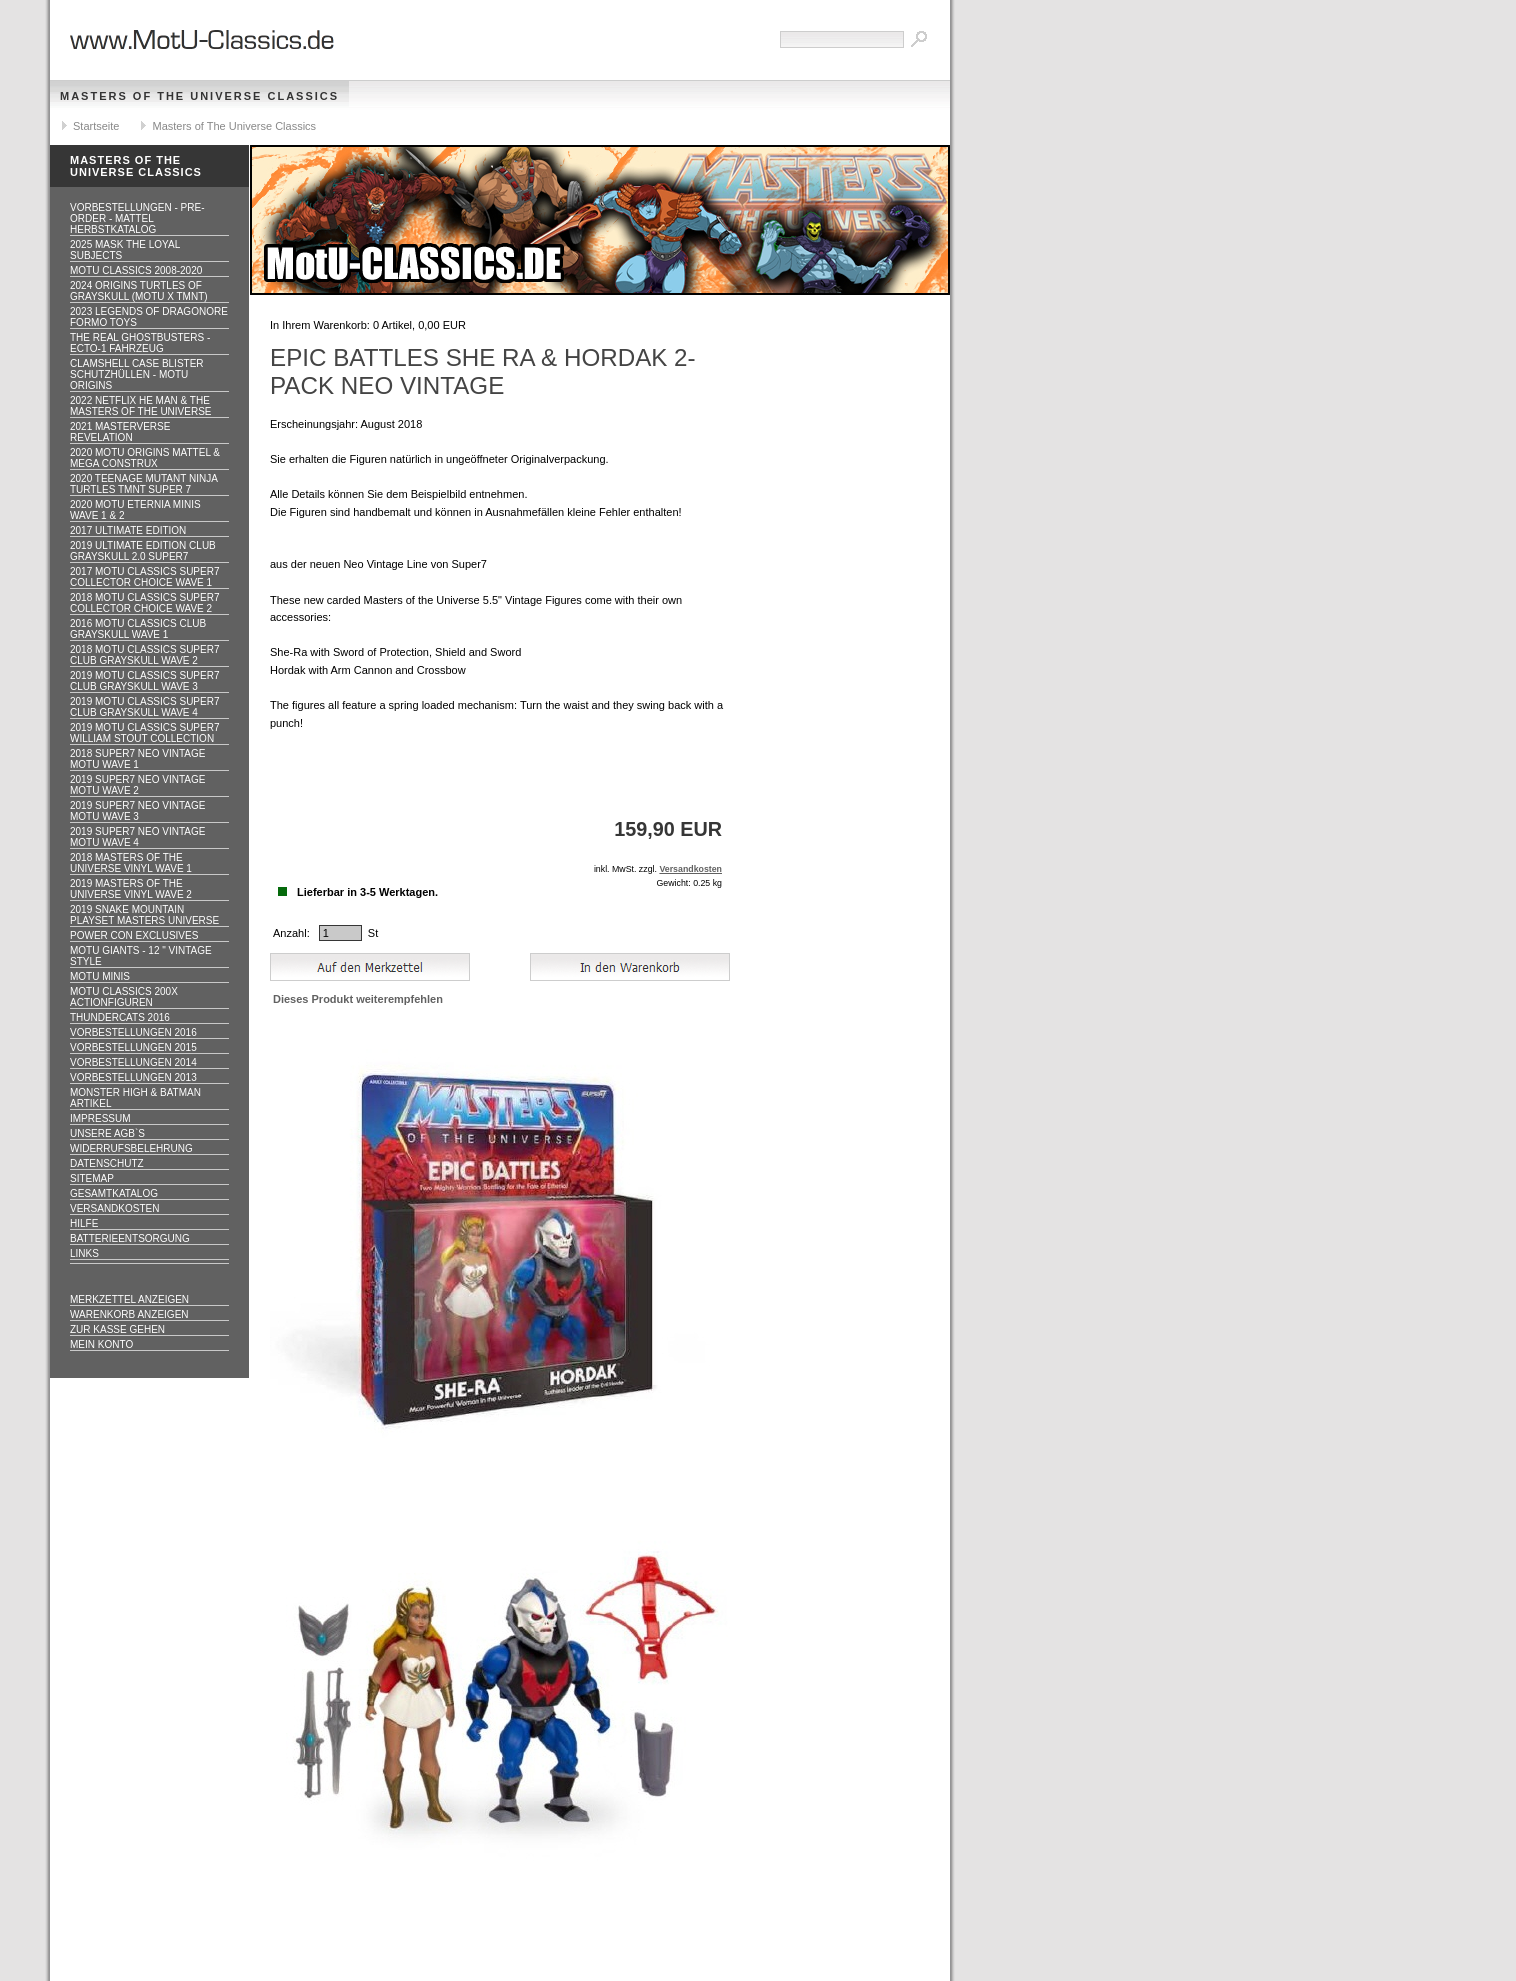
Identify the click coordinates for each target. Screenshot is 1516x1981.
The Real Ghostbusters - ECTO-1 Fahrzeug (140, 343)
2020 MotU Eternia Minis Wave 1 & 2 (135, 510)
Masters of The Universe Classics (199, 96)
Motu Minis (100, 976)
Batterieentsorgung (130, 1238)
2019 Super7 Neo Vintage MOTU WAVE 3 (137, 811)
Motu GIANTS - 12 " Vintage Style (141, 956)
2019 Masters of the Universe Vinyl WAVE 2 (131, 889)
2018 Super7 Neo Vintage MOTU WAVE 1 (137, 759)
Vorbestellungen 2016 (133, 1032)
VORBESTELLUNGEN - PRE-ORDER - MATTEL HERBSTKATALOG (137, 218)
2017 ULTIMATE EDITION (128, 530)
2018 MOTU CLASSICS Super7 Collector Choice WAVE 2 (145, 603)
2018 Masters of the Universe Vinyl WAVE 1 (131, 863)
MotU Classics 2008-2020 (136, 270)
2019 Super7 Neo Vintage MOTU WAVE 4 (137, 837)
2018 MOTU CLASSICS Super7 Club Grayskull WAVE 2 (145, 655)
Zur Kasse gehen (117, 1329)
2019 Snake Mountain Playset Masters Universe (144, 915)
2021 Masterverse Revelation (120, 432)
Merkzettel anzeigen (129, 1299)
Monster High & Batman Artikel (135, 1098)
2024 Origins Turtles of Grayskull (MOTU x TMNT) (139, 291)
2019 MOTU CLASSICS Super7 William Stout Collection (145, 733)
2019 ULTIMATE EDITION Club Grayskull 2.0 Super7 (143, 551)
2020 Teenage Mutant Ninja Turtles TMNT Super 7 (144, 484)
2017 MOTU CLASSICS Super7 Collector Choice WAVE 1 (145, 577)
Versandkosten (114, 1208)
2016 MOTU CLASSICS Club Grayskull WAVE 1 (138, 629)
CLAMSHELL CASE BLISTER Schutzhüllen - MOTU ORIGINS (137, 374)
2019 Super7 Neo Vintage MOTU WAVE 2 (137, 785)
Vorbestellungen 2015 (133, 1047)
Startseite (96, 126)
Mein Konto (101, 1344)
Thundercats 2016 (120, 1017)
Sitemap (92, 1178)
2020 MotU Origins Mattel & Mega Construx (145, 458)
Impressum (100, 1118)
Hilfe (84, 1223)
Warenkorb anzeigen (129, 1314)
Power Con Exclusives (134, 935)
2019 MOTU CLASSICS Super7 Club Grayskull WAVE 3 (145, 681)
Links (84, 1253)
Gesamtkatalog (114, 1193)
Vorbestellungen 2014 (133, 1062)
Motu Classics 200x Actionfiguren (124, 997)
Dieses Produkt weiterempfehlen (358, 999)
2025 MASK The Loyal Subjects (125, 250)
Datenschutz (107, 1163)
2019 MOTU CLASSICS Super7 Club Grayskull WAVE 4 (145, 707)
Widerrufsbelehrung (131, 1148)
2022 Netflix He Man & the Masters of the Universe (141, 406)
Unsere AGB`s (107, 1133)
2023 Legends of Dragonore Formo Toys (149, 317)
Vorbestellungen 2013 (133, 1077)
